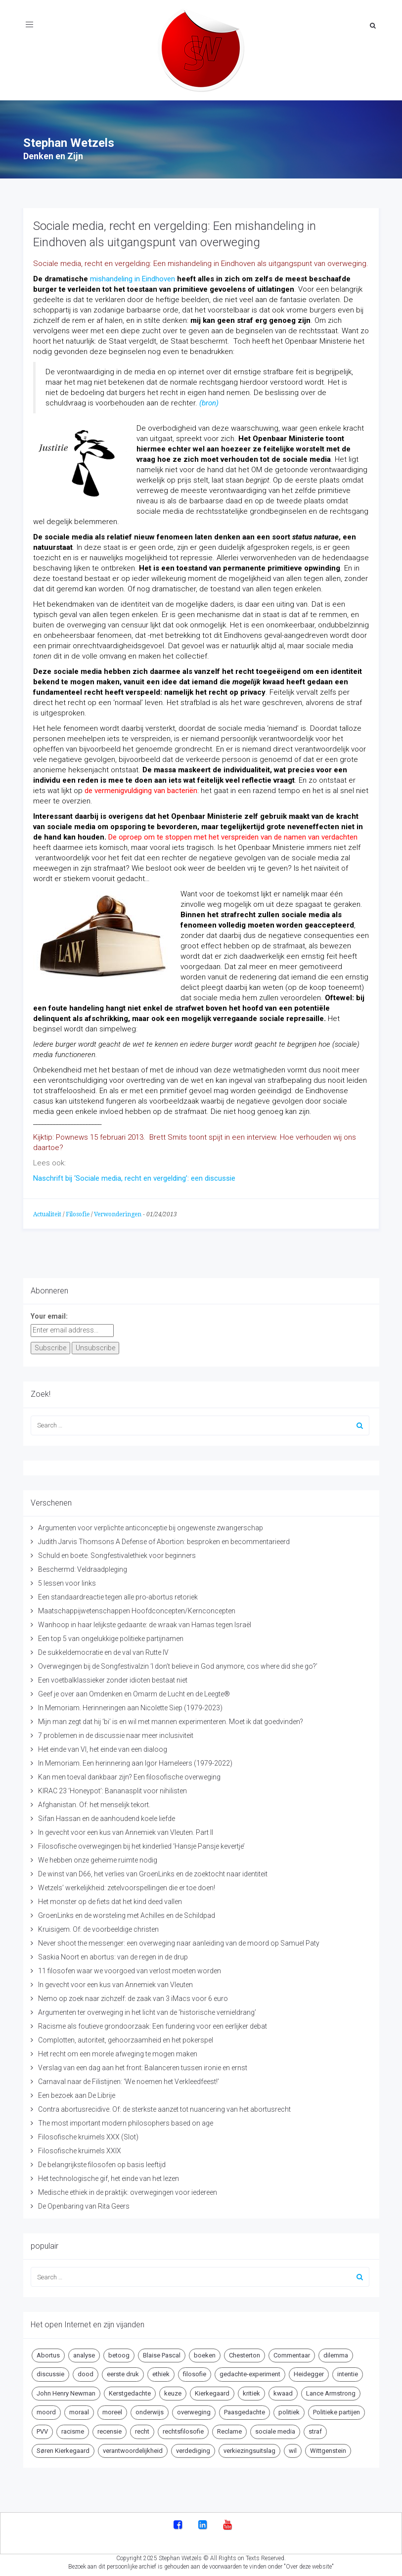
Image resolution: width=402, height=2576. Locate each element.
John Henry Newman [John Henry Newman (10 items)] (66, 2391)
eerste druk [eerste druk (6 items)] (123, 2372)
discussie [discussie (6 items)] (50, 2372)
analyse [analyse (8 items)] (84, 2352)
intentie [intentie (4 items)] (347, 2372)
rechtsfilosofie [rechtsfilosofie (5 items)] (183, 2429)
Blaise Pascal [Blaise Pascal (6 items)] (161, 2352)
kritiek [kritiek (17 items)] (251, 2391)
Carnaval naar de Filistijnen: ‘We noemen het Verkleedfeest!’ (128, 2079)
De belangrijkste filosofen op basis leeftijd (102, 2162)
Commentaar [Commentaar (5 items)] (291, 2352)
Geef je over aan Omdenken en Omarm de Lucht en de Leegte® (134, 1691)
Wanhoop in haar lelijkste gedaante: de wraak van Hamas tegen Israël (144, 1622)
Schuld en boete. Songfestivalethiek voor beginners (117, 1553)
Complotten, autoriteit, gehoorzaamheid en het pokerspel (125, 2038)
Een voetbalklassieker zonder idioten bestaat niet (112, 1678)
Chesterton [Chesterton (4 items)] (244, 2352)
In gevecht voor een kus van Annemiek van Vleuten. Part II (125, 1830)
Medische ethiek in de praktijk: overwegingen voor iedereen (127, 2190)
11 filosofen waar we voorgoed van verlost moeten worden (129, 1968)
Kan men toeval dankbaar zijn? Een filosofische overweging (129, 1774)
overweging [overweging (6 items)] (194, 2410)
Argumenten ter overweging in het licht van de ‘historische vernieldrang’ (147, 2010)
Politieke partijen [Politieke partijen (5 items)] (336, 2410)
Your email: (49, 1314)
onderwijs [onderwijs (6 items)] (149, 2410)
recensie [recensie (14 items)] (109, 2429)
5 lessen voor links (67, 1581)
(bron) (209, 400)
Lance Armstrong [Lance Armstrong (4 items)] (331, 2391)
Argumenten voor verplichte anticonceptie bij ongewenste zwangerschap (150, 1525)
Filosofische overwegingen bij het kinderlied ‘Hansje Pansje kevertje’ (141, 1844)
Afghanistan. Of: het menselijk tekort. (94, 1802)
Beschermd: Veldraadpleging (82, 1567)
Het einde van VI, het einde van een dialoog (102, 1747)
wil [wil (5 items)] (293, 2448)
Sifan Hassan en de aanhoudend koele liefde (106, 1816)
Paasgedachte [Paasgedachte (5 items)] (244, 2410)
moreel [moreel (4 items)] (112, 2410)
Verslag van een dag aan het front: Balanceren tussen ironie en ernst (142, 2065)
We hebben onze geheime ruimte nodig (97, 1858)
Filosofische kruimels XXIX (79, 2148)
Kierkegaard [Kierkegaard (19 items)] (212, 2391)
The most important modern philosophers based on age (125, 2121)
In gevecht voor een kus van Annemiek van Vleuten (115, 1982)
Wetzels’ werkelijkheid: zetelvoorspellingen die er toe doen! (126, 1885)
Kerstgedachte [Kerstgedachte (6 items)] (130, 2391)
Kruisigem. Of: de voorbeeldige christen (98, 1927)
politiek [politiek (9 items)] (289, 2410)
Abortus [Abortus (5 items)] (48, 2352)
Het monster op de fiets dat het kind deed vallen (110, 1899)
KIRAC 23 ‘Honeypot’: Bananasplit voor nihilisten (112, 1788)
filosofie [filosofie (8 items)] (194, 2372)
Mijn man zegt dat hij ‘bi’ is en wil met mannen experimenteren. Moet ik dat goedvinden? (170, 1719)
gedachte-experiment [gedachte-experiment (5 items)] (250, 2372)
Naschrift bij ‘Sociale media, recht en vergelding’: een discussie (134, 1175)
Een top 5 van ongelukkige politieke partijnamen (110, 1636)
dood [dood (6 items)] (85, 2372)
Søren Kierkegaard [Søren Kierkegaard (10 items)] (63, 2448)
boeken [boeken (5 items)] (205, 2352)
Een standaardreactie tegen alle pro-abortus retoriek (118, 1595)
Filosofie (77, 1211)
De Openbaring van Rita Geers (84, 2204)
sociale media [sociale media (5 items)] (275, 2429)
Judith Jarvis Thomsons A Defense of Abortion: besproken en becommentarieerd (164, 1539)
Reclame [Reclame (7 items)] (229, 2429)
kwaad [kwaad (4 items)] (283, 2391)
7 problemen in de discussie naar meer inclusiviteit (115, 1733)
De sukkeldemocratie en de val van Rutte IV (103, 1650)
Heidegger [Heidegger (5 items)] (309, 2372)
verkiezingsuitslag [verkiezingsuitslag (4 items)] (249, 2448)
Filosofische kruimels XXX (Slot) (88, 2134)
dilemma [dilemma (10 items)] (335, 2352)
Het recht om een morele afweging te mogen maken (117, 2051)
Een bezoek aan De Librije (76, 2093)
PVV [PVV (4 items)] (42, 2429)
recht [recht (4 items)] (142, 2429)
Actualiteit (47, 1211)
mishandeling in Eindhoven (132, 276)
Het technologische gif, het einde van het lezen (108, 2176)
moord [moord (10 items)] (46, 2410)
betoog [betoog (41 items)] (119, 2352)
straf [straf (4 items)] (315, 2429)
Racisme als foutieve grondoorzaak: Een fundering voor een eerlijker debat (152, 2024)
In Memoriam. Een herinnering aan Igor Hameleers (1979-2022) (135, 1761)
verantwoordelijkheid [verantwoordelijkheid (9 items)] (133, 2448)
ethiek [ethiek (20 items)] (161, 2372)
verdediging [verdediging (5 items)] (193, 2448)
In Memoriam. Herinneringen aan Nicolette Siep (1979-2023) (130, 1705)
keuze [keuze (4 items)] (172, 2391)
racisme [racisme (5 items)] (72, 2429)
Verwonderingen (117, 1211)
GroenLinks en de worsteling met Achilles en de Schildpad (126, 1913)
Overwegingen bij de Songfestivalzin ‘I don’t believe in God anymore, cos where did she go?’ (177, 1664)
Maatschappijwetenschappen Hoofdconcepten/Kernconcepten (136, 1608)
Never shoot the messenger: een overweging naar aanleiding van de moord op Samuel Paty (178, 1941)
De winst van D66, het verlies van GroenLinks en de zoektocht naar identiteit (153, 1871)
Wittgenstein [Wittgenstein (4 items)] (328, 2448)
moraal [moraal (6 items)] (79, 2410)
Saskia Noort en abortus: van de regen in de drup (113, 1954)
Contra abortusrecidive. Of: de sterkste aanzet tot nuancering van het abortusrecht (164, 2107)
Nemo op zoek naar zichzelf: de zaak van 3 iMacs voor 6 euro (133, 1996)
